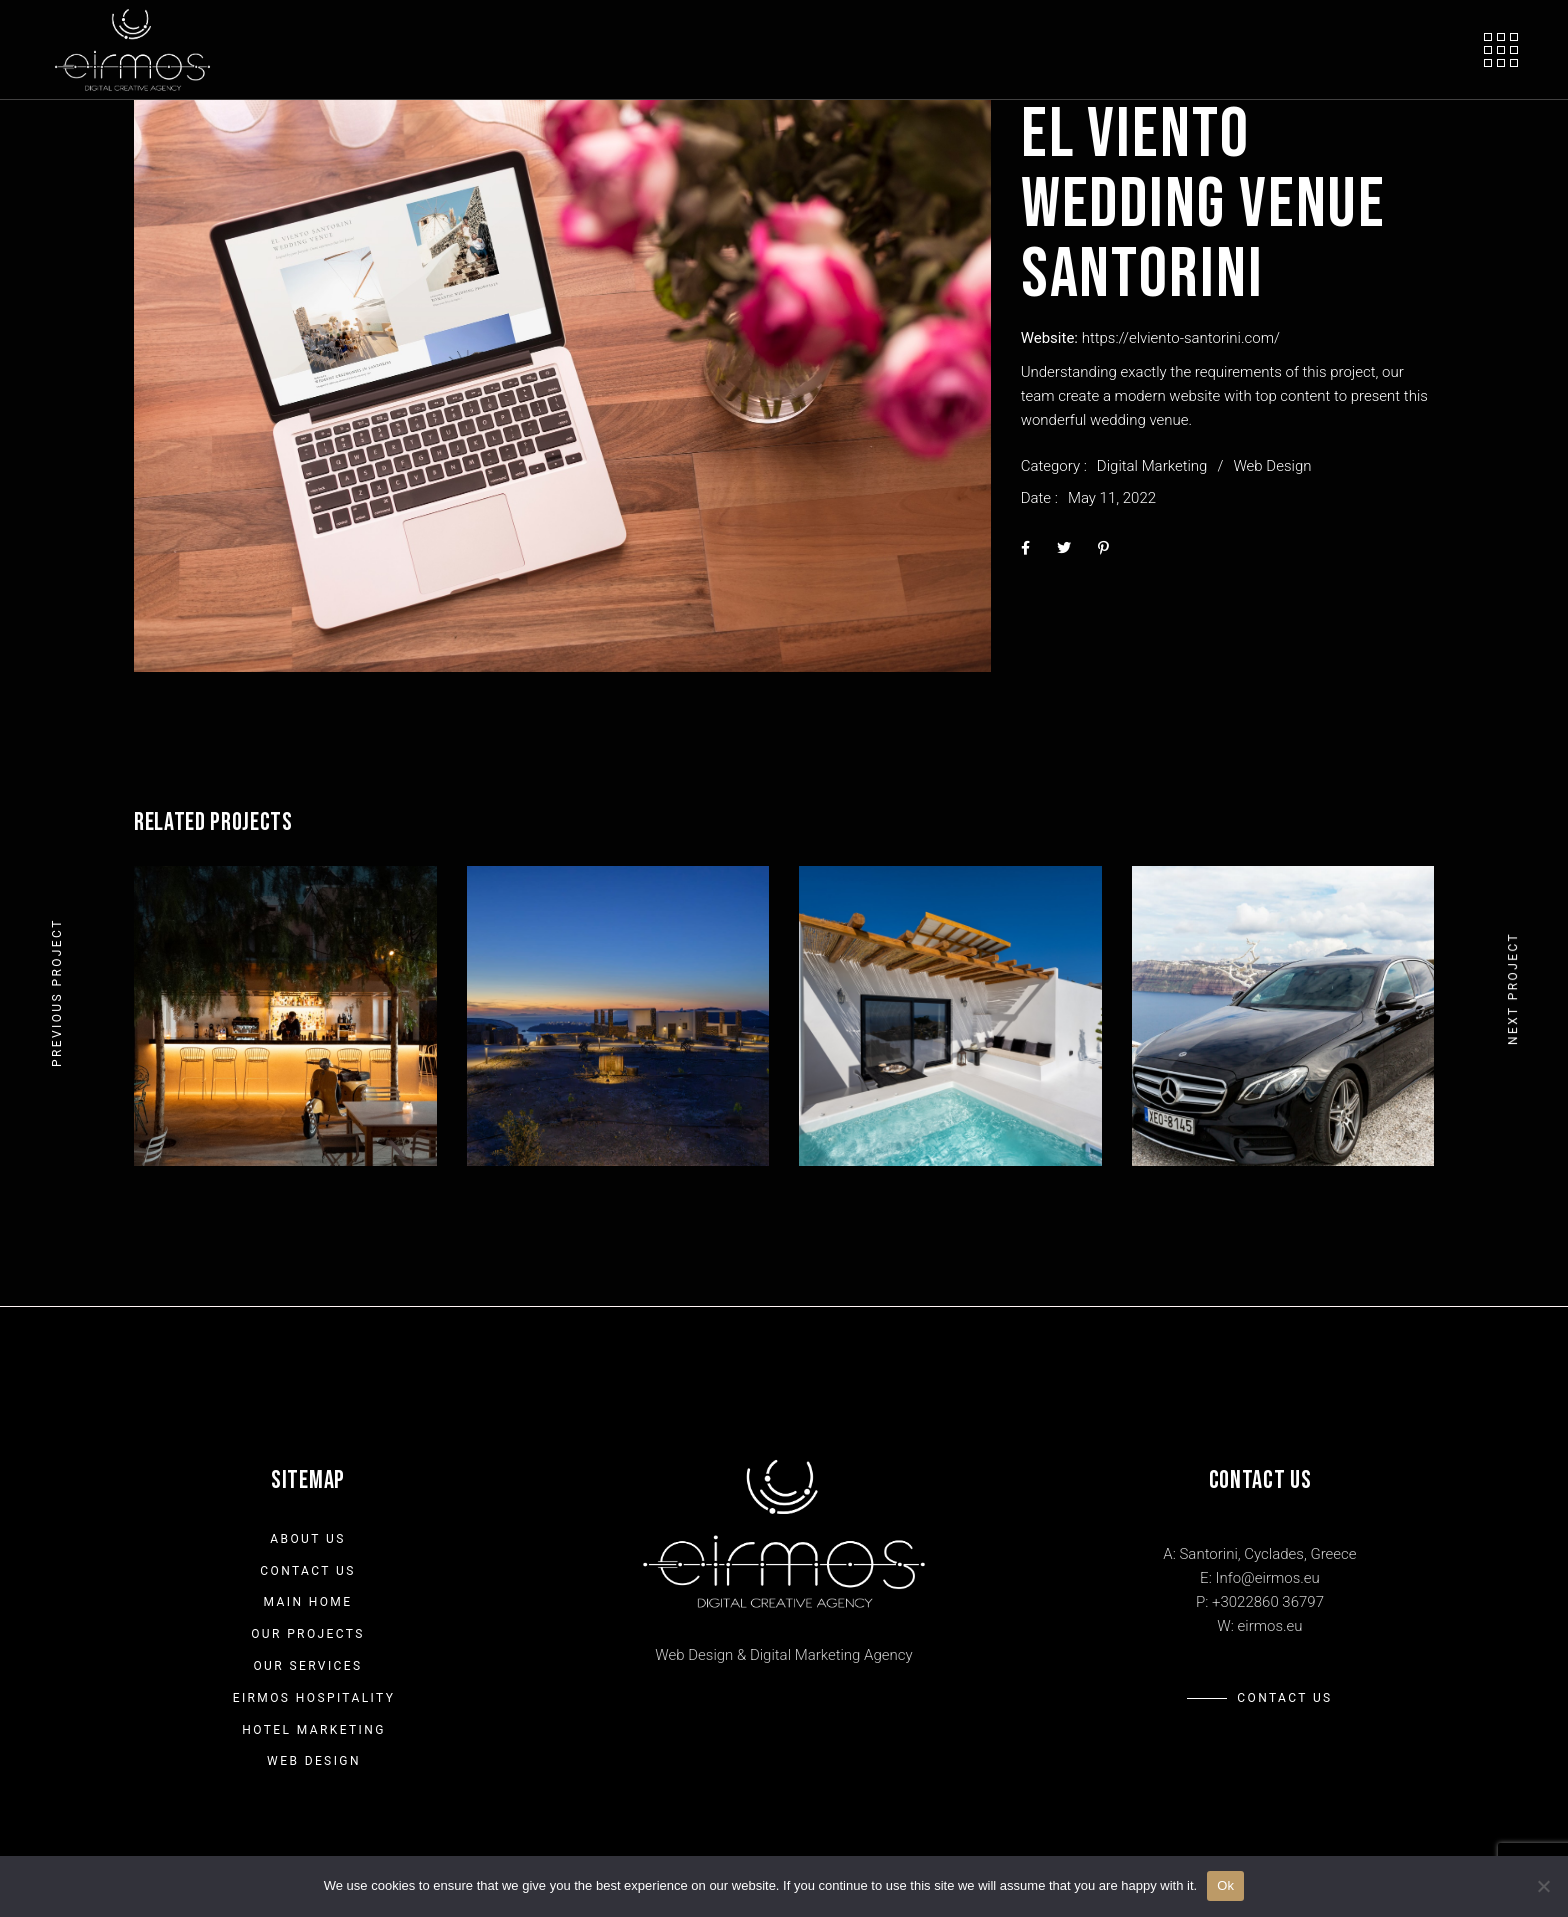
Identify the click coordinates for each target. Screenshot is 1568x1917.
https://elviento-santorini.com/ (1181, 338)
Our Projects (308, 1634)
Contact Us (307, 1571)
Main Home (308, 1602)
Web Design (1272, 466)
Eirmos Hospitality (314, 1698)
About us (307, 1539)
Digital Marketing (1152, 466)
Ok (1225, 1885)
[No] (1543, 1886)
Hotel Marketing (314, 1730)
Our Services (307, 1666)
